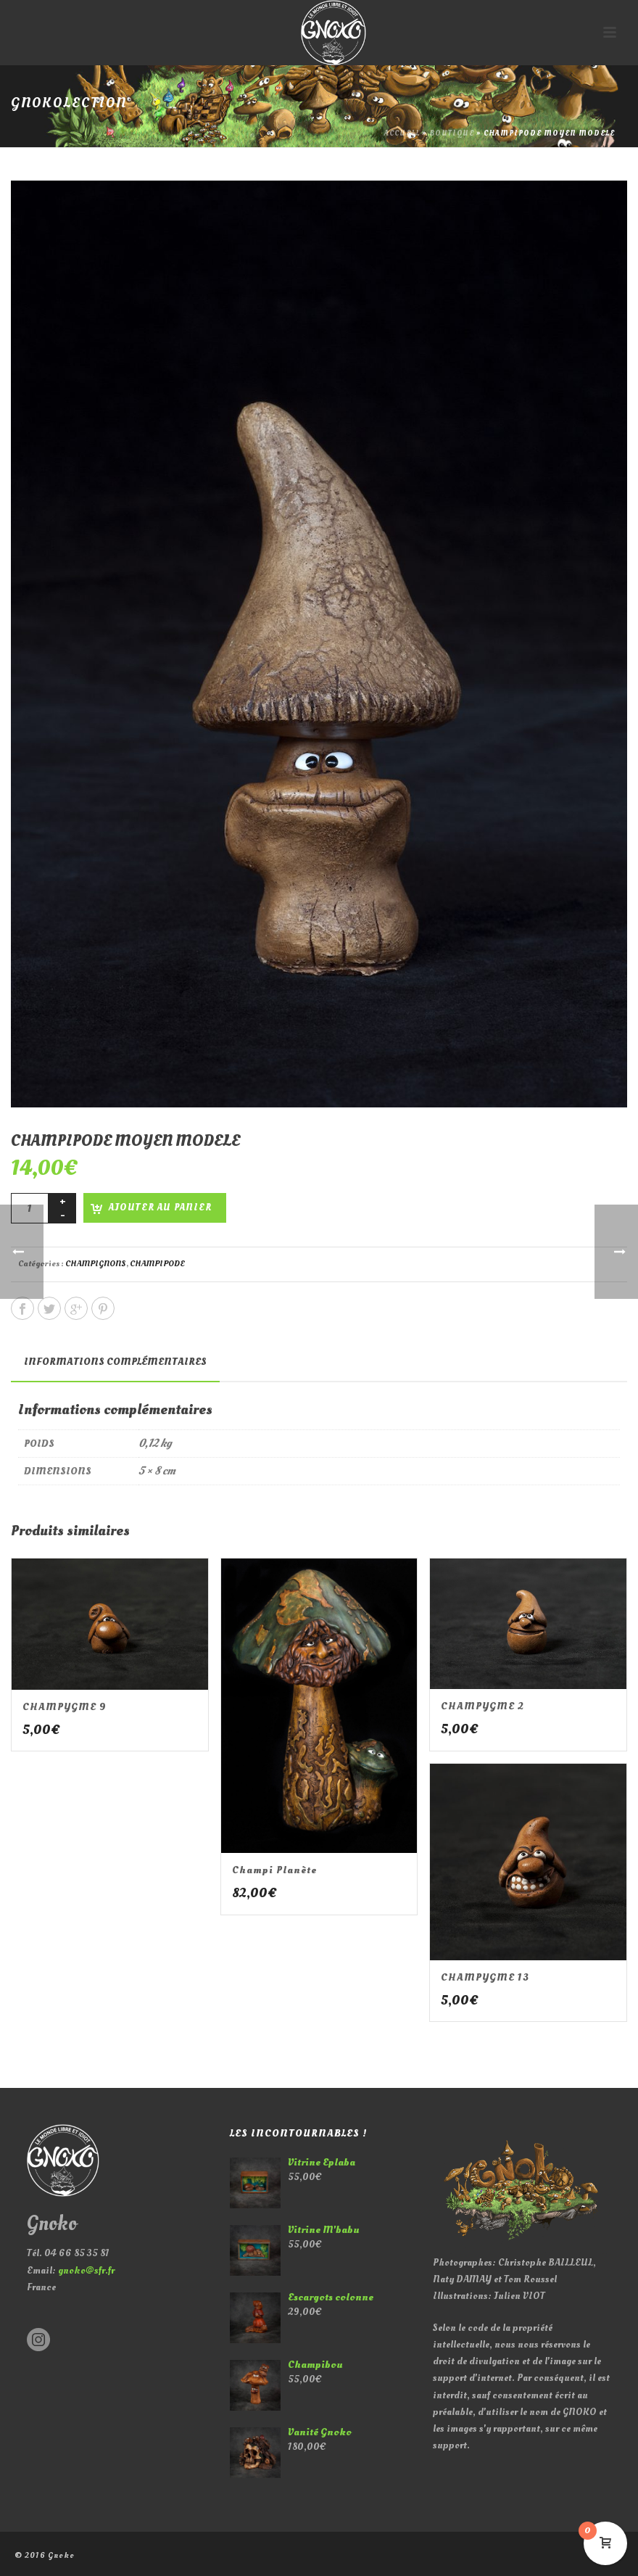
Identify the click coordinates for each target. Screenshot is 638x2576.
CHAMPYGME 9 (64, 1707)
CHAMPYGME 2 (482, 1706)
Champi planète (274, 1870)
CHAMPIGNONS (95, 1264)
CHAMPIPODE (157, 1264)
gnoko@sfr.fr (86, 2270)
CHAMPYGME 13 (485, 1977)
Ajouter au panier (160, 1207)
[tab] (115, 1362)
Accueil (402, 133)
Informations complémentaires (115, 1361)
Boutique (451, 133)
